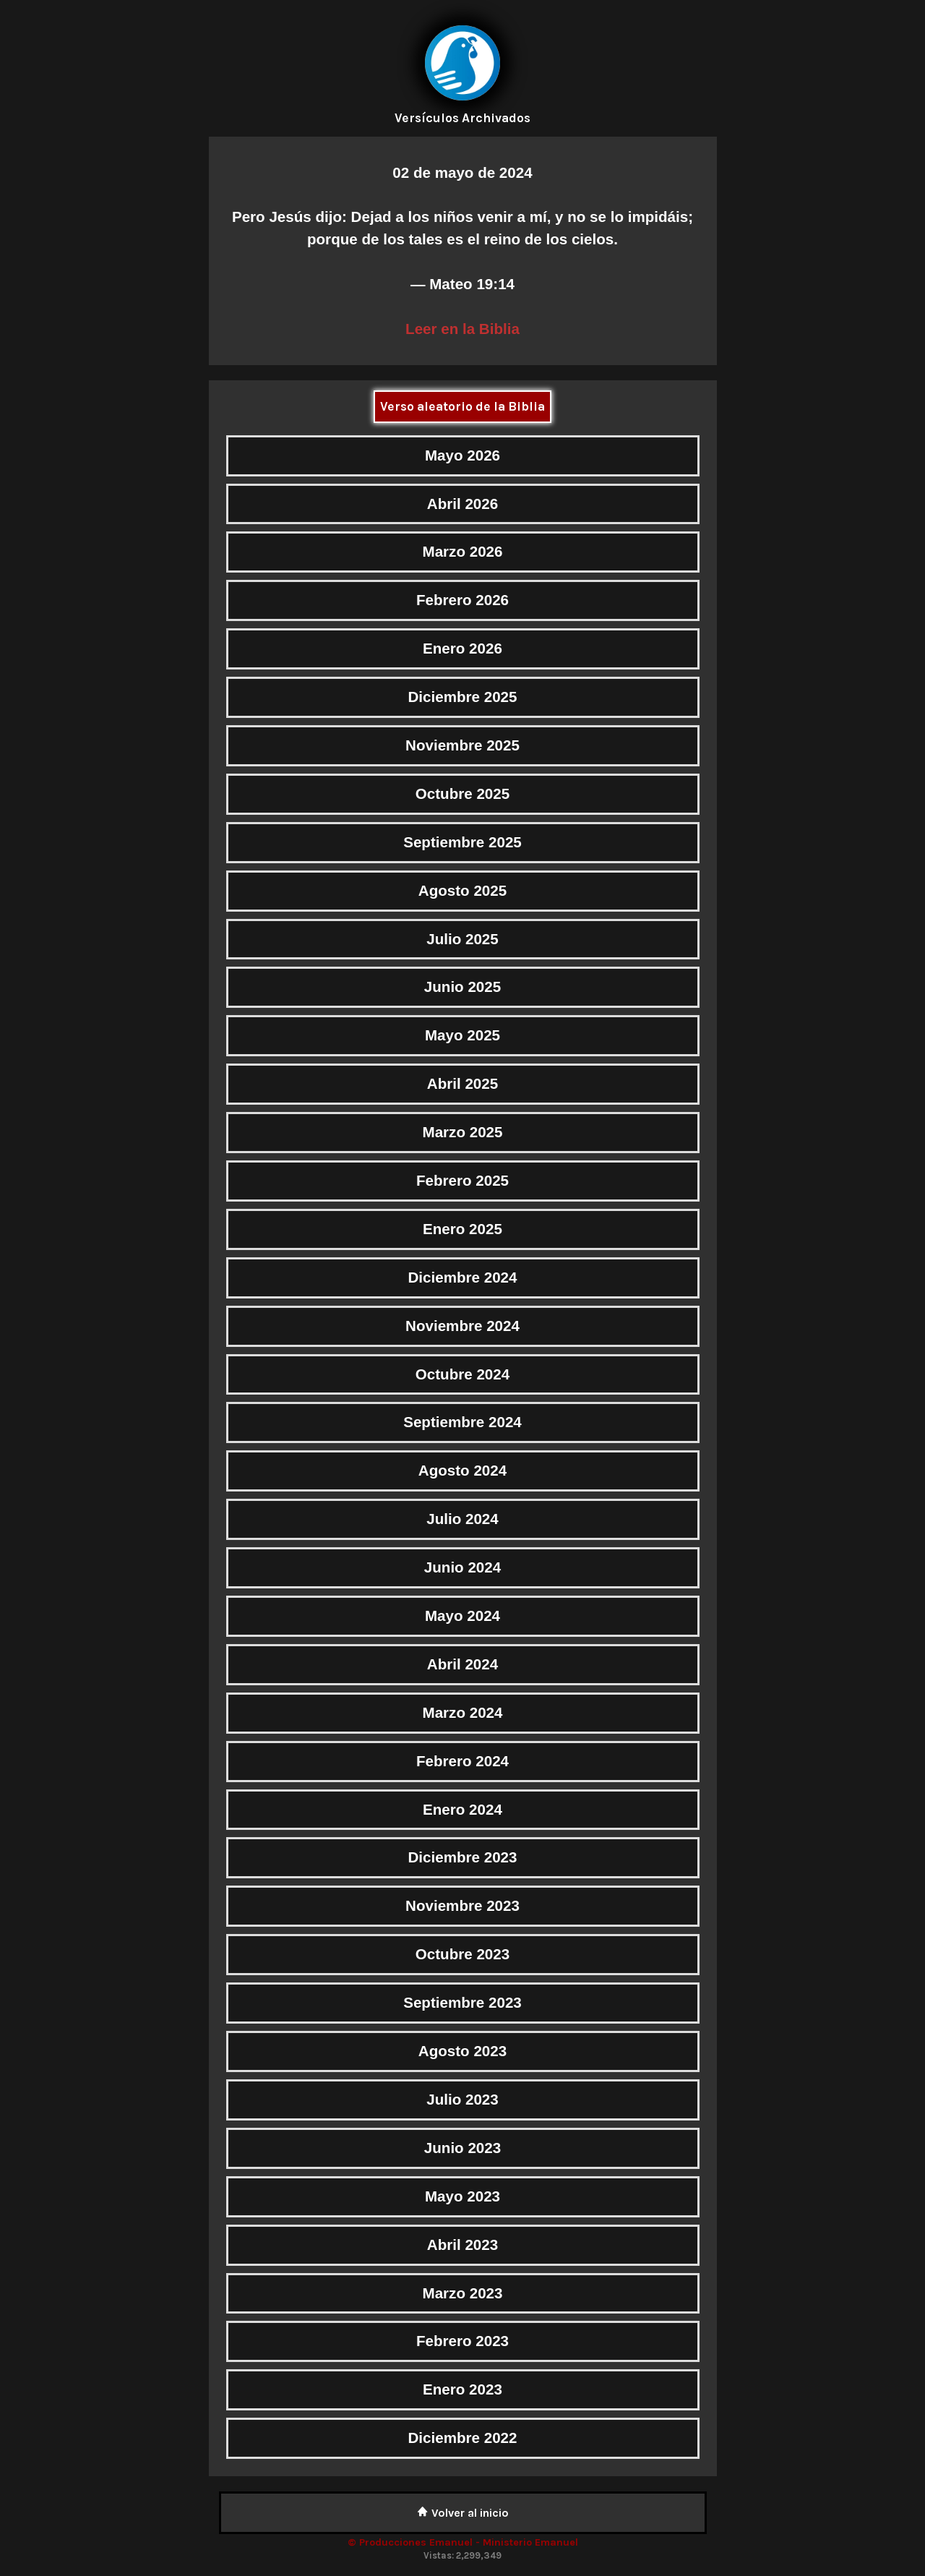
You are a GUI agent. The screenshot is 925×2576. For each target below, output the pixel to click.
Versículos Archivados (462, 118)
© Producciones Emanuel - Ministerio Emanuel (463, 2542)
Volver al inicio (463, 2513)
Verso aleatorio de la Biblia (462, 406)
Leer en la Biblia (462, 328)
